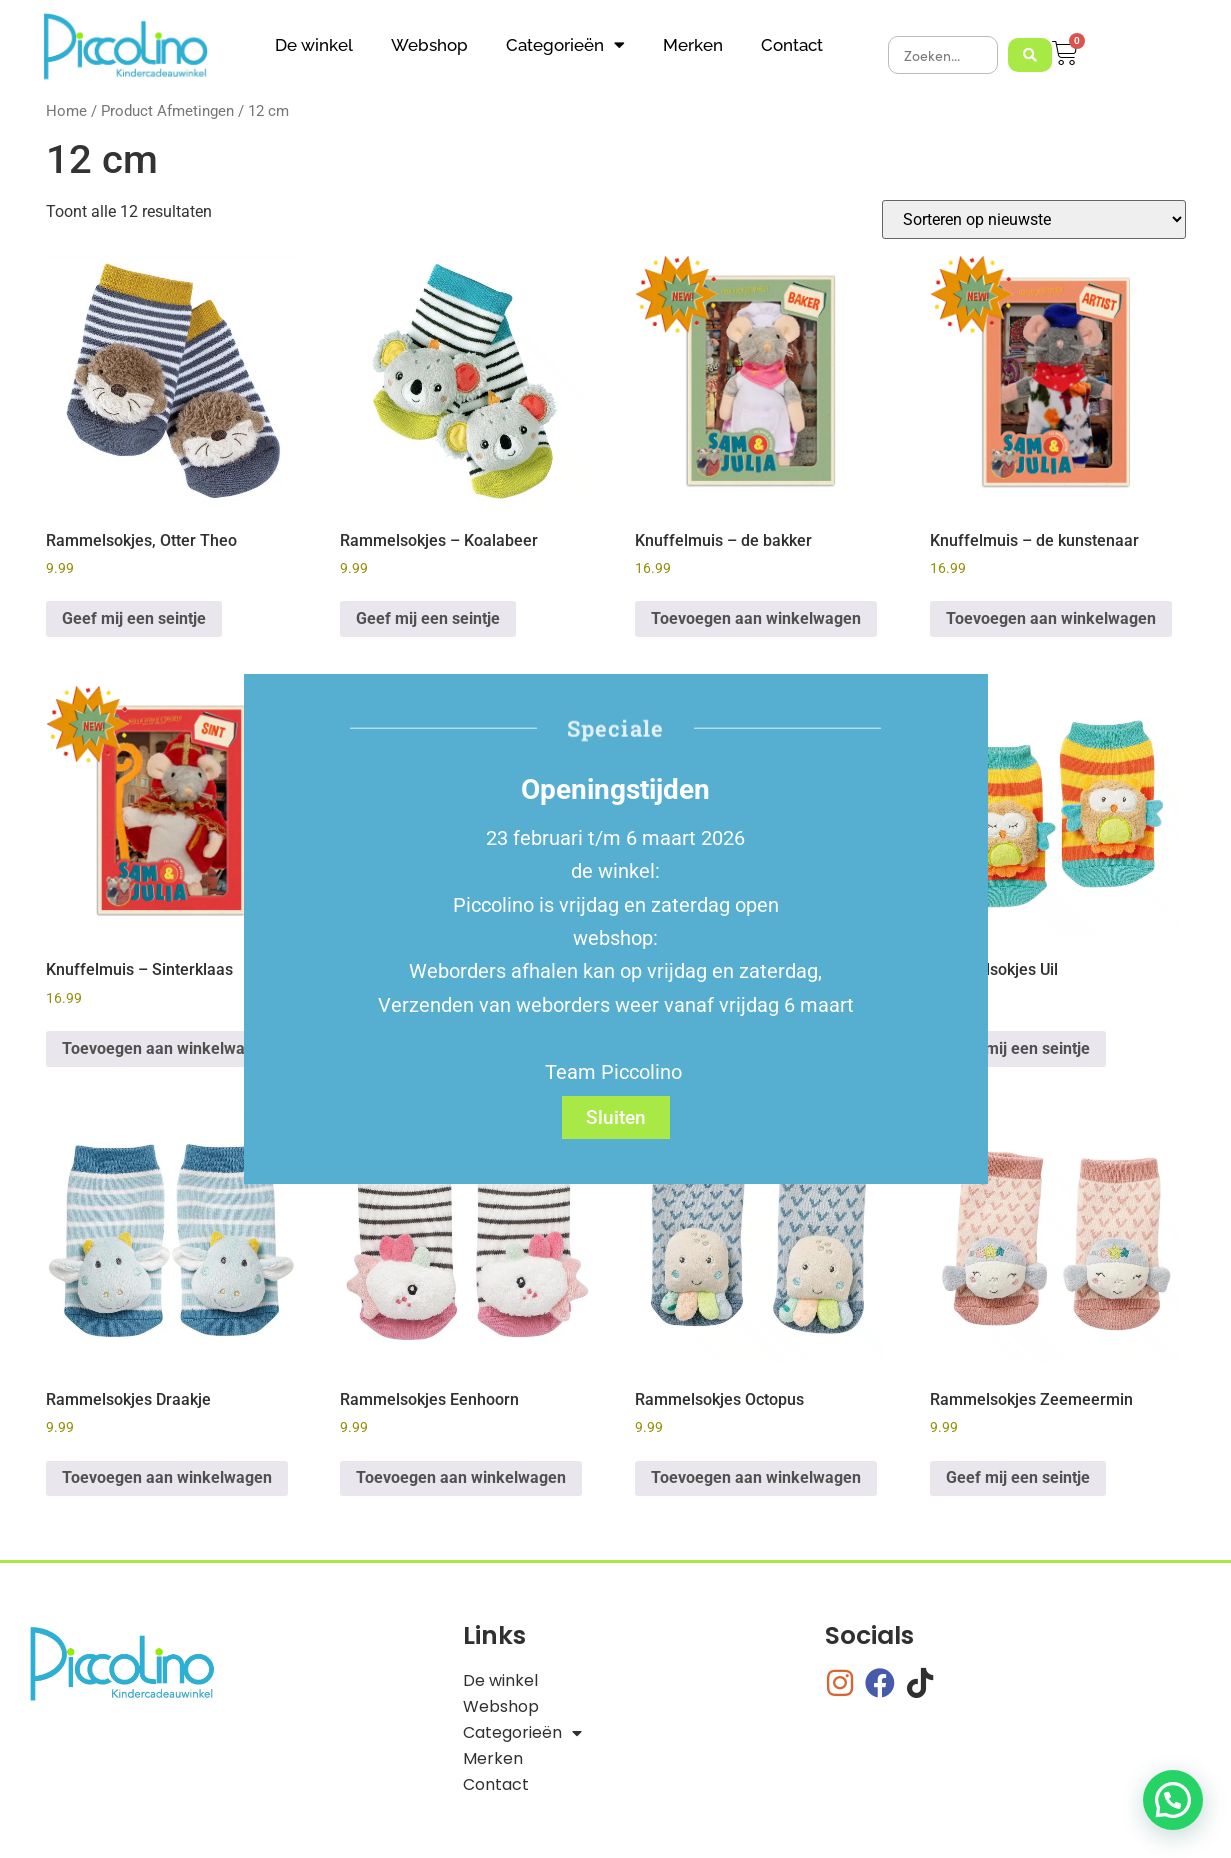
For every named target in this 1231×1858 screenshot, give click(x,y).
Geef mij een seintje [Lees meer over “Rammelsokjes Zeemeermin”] (1018, 1477)
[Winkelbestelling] (1034, 219)
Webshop (429, 45)
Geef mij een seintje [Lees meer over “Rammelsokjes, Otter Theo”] (134, 618)
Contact (792, 45)
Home (66, 111)
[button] (1173, 1800)
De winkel (314, 45)
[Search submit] (1030, 55)
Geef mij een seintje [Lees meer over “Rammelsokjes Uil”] (1018, 1048)
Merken (693, 45)
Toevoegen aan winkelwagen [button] (756, 618)
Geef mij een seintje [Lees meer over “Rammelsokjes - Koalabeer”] (428, 618)
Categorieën (565, 44)
